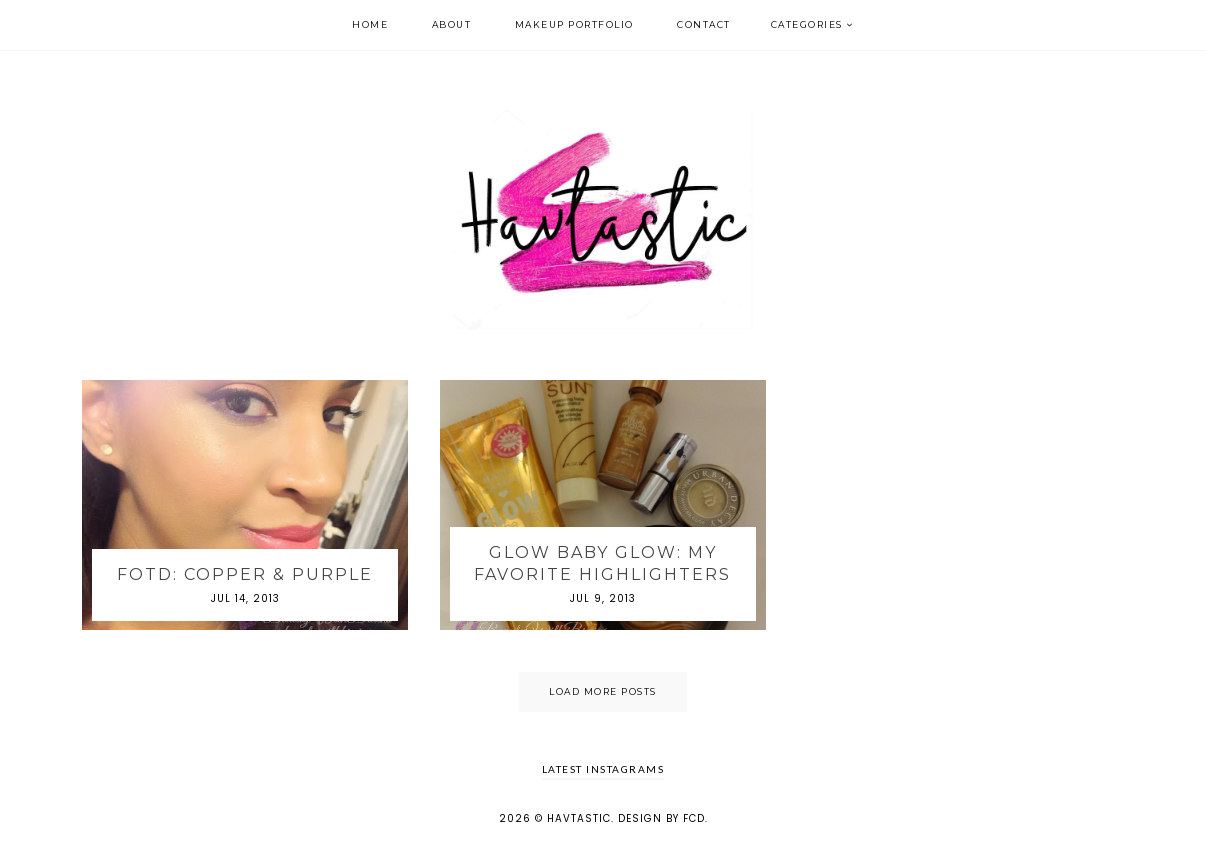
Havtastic (579, 818)
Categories (807, 24)
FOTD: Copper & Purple (245, 574)
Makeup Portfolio (574, 24)
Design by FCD (661, 818)
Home (370, 24)
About (452, 24)
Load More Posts (603, 691)
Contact (704, 24)
